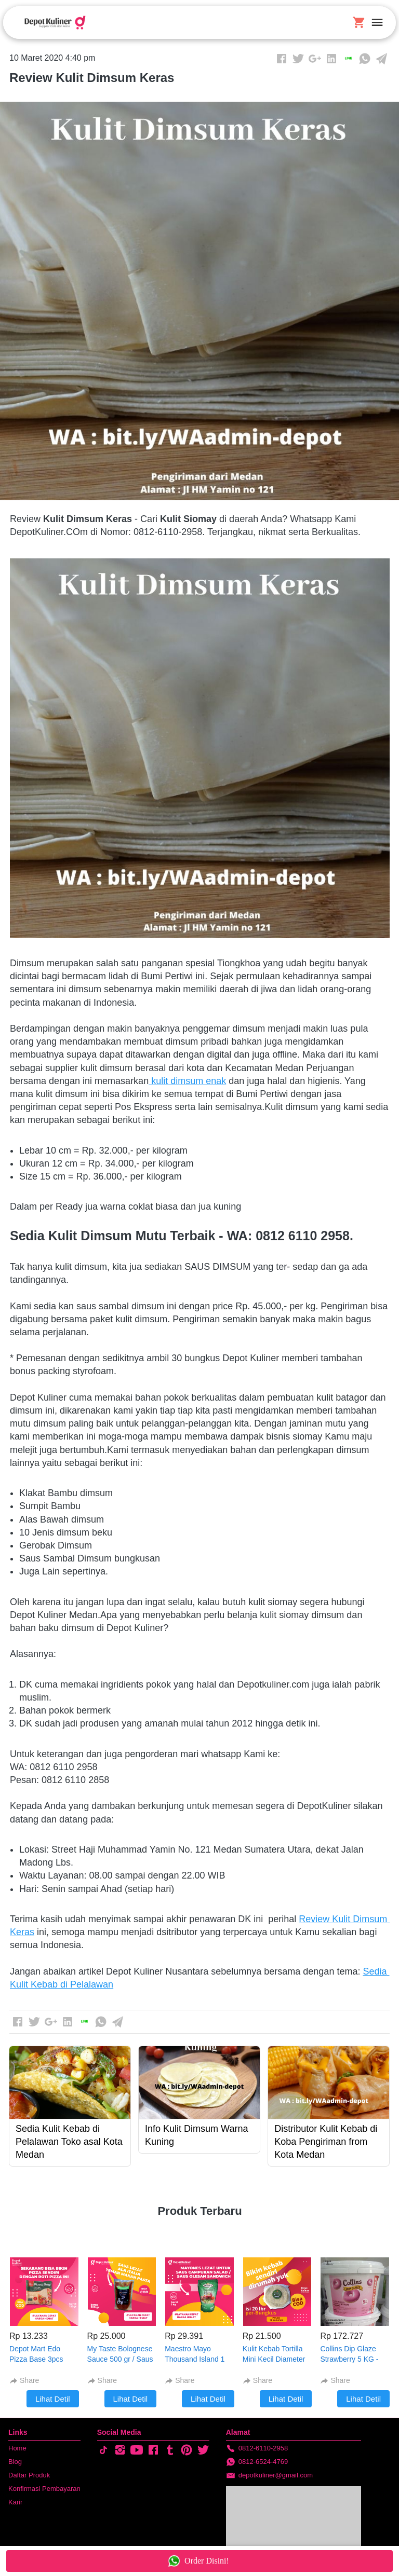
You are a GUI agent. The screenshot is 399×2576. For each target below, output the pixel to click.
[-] (103, 2450)
